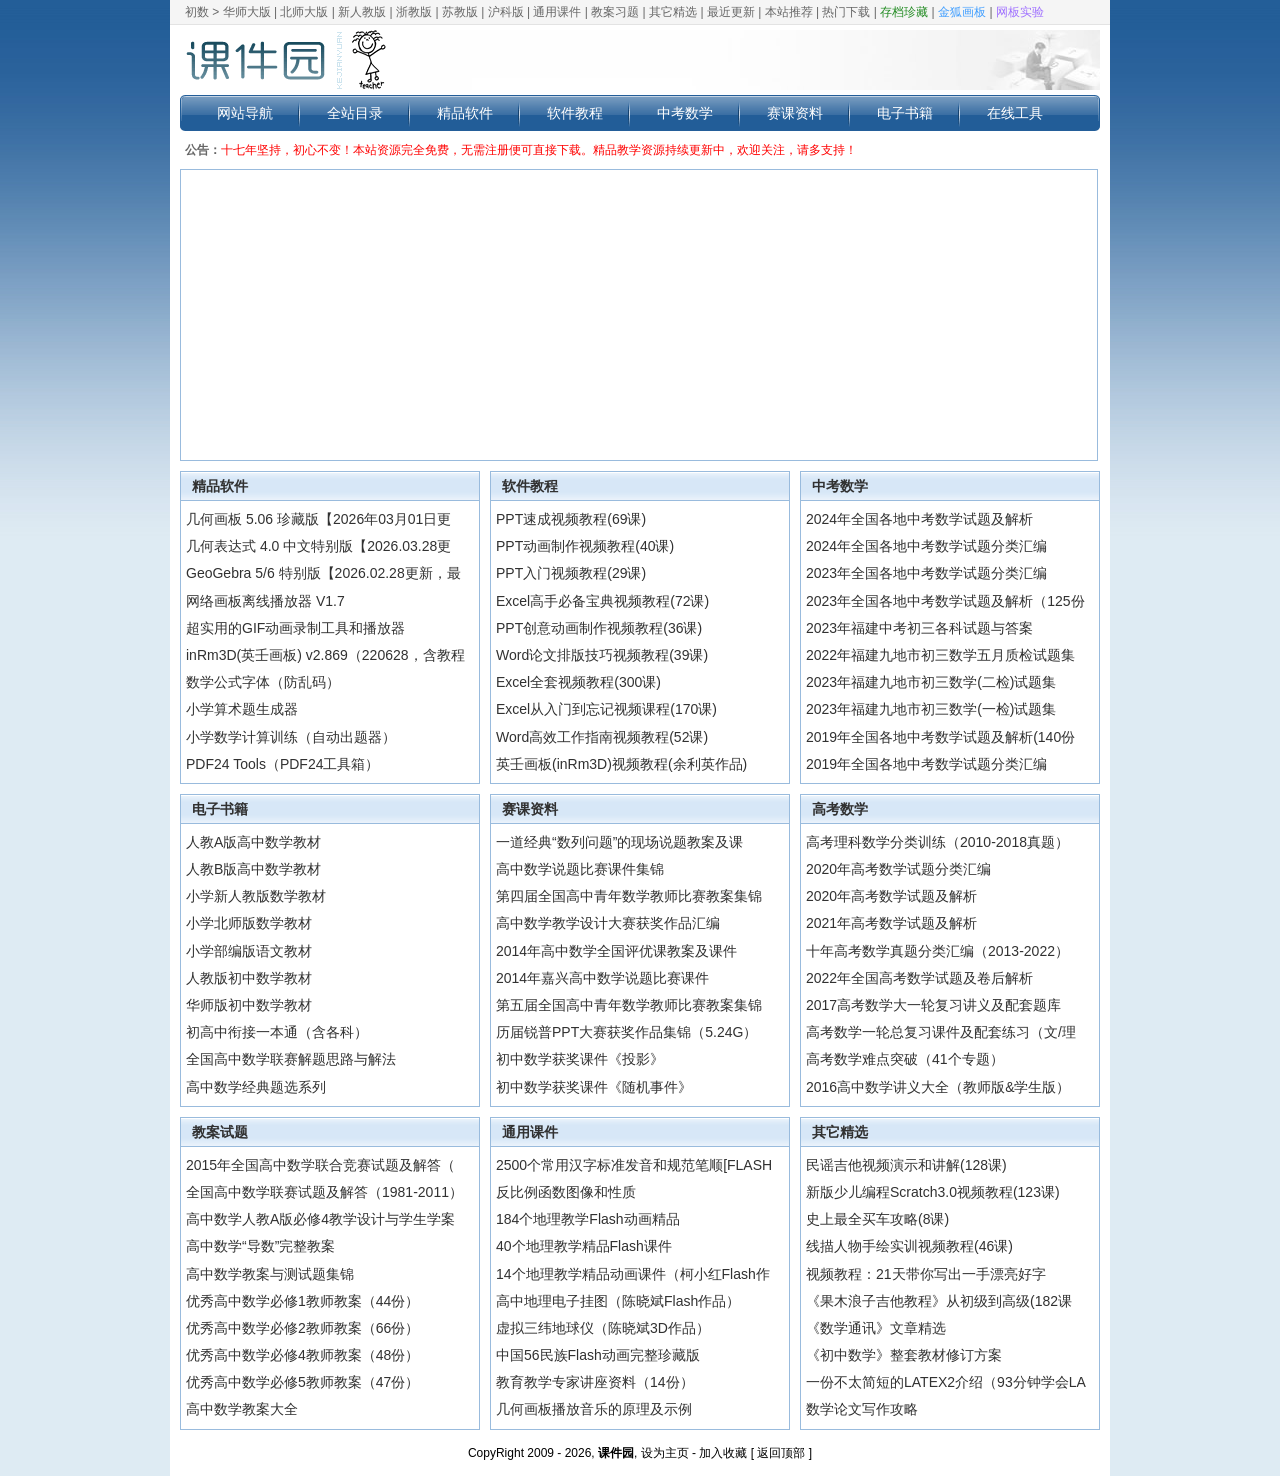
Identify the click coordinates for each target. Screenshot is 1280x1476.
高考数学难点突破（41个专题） (905, 1059)
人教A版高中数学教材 (253, 842)
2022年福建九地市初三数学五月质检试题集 (940, 655)
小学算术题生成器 (242, 709)
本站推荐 (789, 12)
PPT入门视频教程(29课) (571, 573)
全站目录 (355, 113)
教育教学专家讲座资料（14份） (595, 1382)
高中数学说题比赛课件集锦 (580, 869)
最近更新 (731, 12)
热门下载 (846, 12)
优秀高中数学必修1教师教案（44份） (302, 1301)
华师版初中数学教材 (249, 1005)
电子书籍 (905, 113)
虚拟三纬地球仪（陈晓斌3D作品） (603, 1328)
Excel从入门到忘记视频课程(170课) (606, 709)
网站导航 (245, 113)
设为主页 (665, 1453)
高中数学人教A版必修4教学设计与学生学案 (320, 1219)
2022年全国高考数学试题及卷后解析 (919, 978)
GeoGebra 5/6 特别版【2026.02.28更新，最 (323, 573)
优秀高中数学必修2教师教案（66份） (302, 1328)
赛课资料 (795, 113)
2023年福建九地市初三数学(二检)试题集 (931, 682)
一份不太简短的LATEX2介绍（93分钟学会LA (946, 1382)
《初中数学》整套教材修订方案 (904, 1355)
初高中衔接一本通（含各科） (277, 1032)
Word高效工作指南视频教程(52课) (602, 737)
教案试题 (220, 1132)
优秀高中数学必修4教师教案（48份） (302, 1355)
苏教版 (460, 12)
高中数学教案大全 (242, 1409)
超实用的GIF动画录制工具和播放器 (295, 628)
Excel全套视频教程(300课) (578, 682)
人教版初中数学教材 (249, 978)
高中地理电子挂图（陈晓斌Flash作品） (618, 1301)
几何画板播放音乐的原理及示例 (594, 1409)
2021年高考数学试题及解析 (891, 923)
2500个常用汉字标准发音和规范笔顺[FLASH (634, 1165)
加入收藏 (723, 1453)
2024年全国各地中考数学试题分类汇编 (926, 546)
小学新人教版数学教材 (256, 896)
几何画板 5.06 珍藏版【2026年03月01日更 (318, 519)
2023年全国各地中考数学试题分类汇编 (926, 573)
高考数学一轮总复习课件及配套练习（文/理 (941, 1032)
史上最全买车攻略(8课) (877, 1219)
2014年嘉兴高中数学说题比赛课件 (602, 978)
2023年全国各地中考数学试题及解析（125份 (945, 601)
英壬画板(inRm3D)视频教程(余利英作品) (621, 764)
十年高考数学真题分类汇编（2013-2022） (937, 951)
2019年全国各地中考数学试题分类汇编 (926, 764)
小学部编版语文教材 (249, 951)
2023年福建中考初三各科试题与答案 (919, 628)
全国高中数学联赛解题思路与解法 (291, 1059)
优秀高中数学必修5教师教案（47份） (302, 1382)
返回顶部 (781, 1453)
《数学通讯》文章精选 (876, 1328)
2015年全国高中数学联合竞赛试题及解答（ (320, 1165)
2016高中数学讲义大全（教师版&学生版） (938, 1087)
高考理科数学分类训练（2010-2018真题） (937, 842)
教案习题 (615, 12)
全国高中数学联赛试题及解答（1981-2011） (324, 1192)
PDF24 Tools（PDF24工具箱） (282, 764)
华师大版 (247, 12)
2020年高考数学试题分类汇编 (898, 869)
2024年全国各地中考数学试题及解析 (919, 519)
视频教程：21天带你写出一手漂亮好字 (926, 1274)
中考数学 (685, 113)
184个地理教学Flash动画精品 (588, 1219)
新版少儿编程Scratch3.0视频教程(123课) (933, 1192)
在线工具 (1015, 113)
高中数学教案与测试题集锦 (270, 1274)
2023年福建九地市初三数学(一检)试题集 (931, 709)
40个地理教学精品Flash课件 (584, 1246)
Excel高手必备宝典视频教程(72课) (602, 601)
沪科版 (506, 12)
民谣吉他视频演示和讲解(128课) (906, 1165)
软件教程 (575, 113)
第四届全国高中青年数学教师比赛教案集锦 (629, 896)
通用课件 (557, 12)
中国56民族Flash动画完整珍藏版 (598, 1355)
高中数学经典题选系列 (256, 1087)
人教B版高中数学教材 (253, 869)
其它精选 (673, 12)
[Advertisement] (639, 315)
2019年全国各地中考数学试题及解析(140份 (940, 737)
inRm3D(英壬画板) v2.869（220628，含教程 (325, 655)
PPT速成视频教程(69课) (571, 519)
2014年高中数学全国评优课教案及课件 (616, 951)
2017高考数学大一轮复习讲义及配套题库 (933, 1005)
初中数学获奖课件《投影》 (580, 1059)
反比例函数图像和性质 (566, 1192)
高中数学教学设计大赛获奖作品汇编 (608, 923)
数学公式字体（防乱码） (263, 682)
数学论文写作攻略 (862, 1409)
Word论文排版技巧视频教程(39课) (602, 655)
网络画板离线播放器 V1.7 (265, 601)
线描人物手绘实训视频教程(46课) (909, 1246)
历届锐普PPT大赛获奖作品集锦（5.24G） (626, 1032)
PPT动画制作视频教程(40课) (585, 546)
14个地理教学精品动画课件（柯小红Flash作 (633, 1274)
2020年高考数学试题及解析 (891, 896)
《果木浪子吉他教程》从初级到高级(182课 (939, 1301)
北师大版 (304, 12)
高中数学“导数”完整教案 (260, 1246)
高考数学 (840, 809)
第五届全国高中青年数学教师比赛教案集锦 (629, 1005)
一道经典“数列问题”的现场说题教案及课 (619, 842)
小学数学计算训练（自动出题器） (291, 737)
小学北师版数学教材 (249, 923)
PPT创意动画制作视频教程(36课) (599, 628)
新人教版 (362, 12)
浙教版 (414, 12)
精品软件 (465, 113)
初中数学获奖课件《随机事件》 (594, 1087)
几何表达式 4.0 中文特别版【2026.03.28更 (318, 546)
